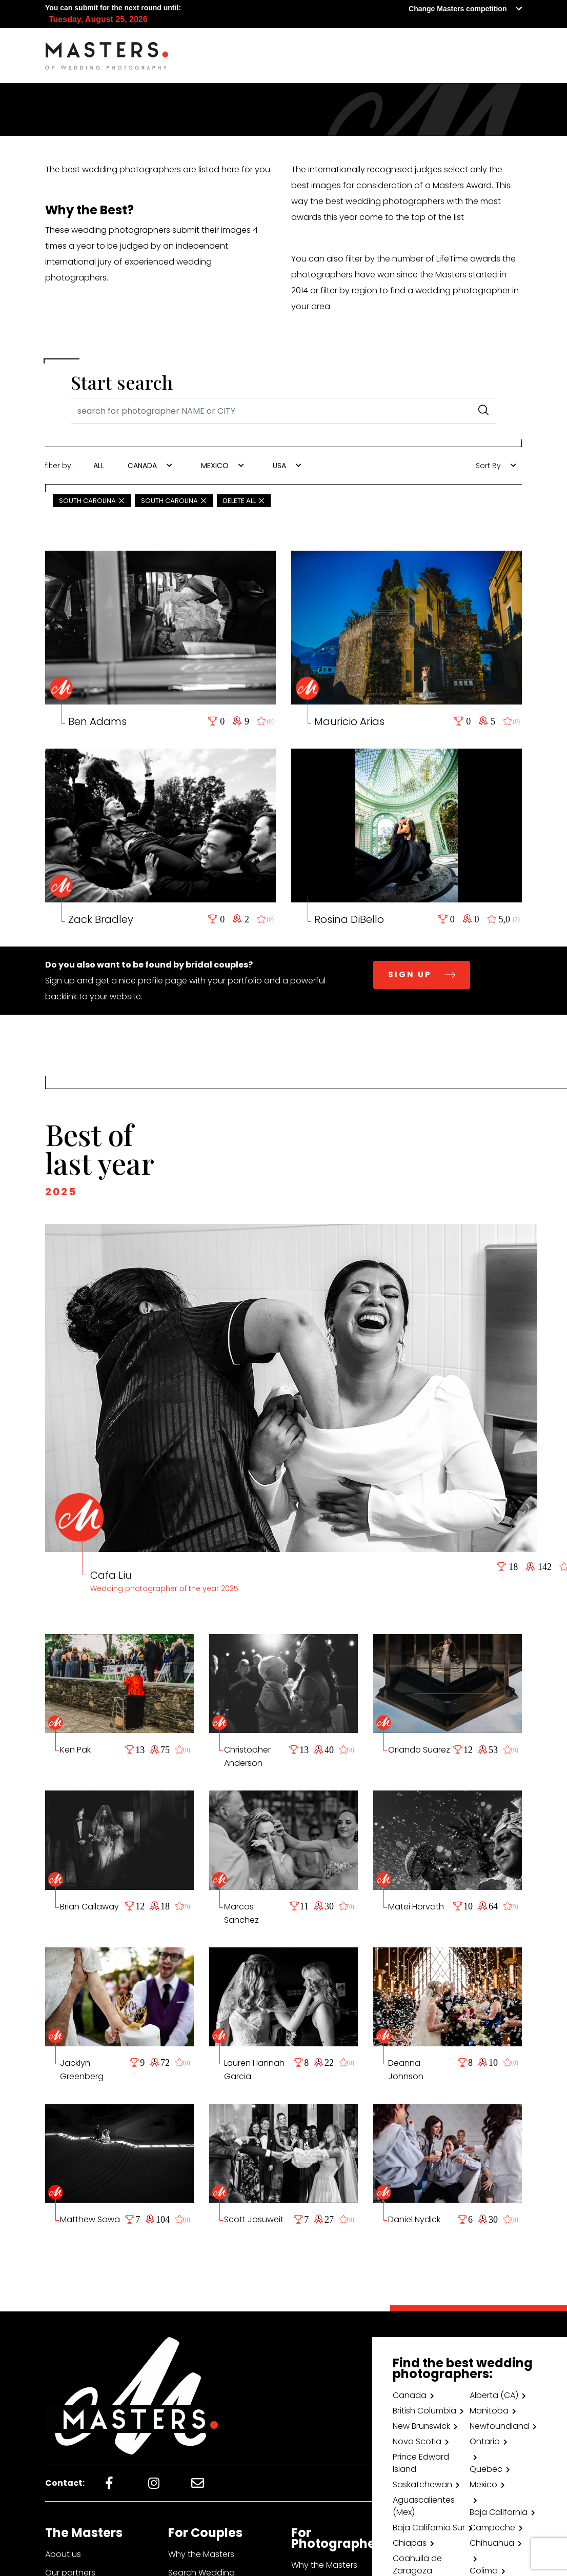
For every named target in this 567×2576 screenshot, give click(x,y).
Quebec (486, 2469)
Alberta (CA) (494, 2395)
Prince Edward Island (421, 2463)
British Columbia (424, 2411)
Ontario (485, 2441)
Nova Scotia (417, 2441)
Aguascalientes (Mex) (424, 2506)
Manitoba (489, 2411)
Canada (410, 2395)
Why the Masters (201, 2554)
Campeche (492, 2527)
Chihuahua (492, 2543)
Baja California (499, 2512)
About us (63, 2554)
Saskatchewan (422, 2484)
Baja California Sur (429, 2527)
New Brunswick (421, 2426)
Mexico (483, 2484)
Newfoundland (499, 2426)
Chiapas (410, 2543)
